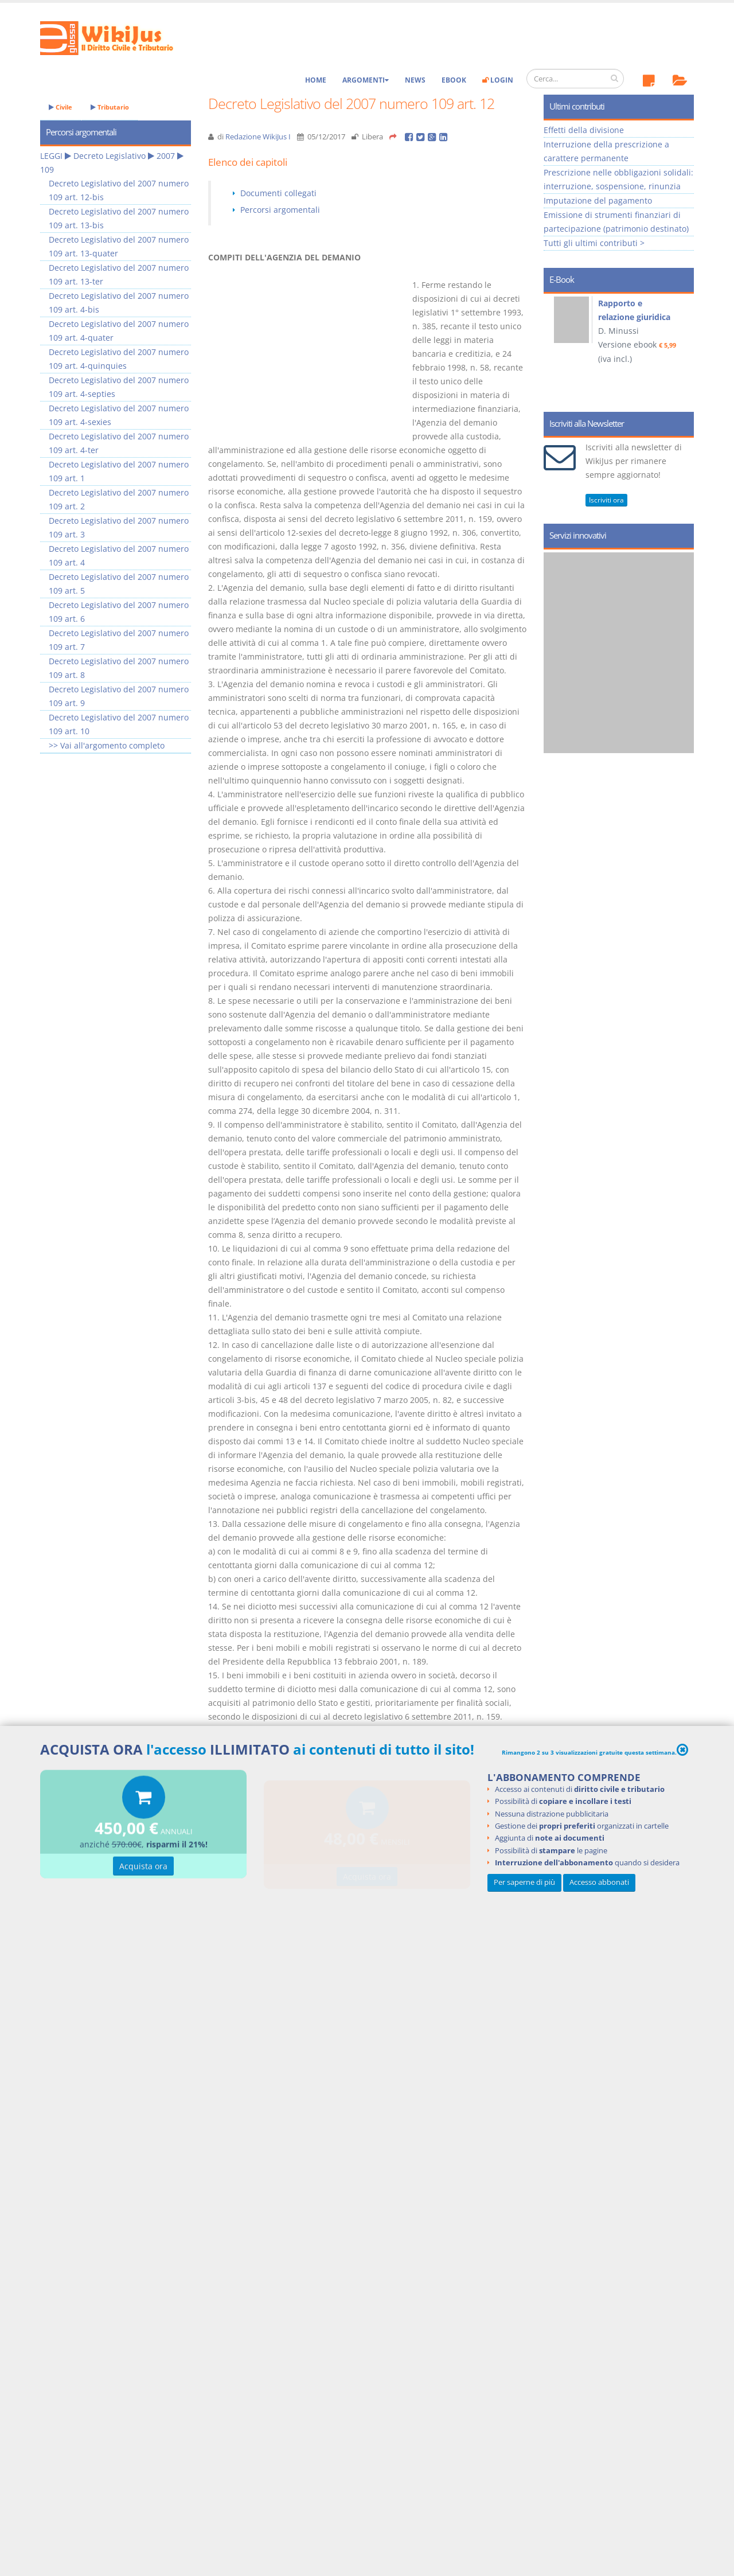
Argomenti (365, 80)
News (415, 80)
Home (315, 80)
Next (681, 349)
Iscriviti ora (606, 500)
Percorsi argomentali (280, 209)
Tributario (110, 107)
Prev (556, 349)
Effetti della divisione (584, 129)
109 (47, 169)
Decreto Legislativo (109, 155)
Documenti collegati (278, 193)
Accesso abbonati (599, 1882)
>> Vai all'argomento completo (107, 745)
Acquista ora (143, 1867)
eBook (454, 80)
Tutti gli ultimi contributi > (594, 242)
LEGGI (51, 155)
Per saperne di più (524, 1882)
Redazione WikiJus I (258, 137)
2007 (166, 155)
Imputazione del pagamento (598, 200)
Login (497, 80)
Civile (60, 107)
